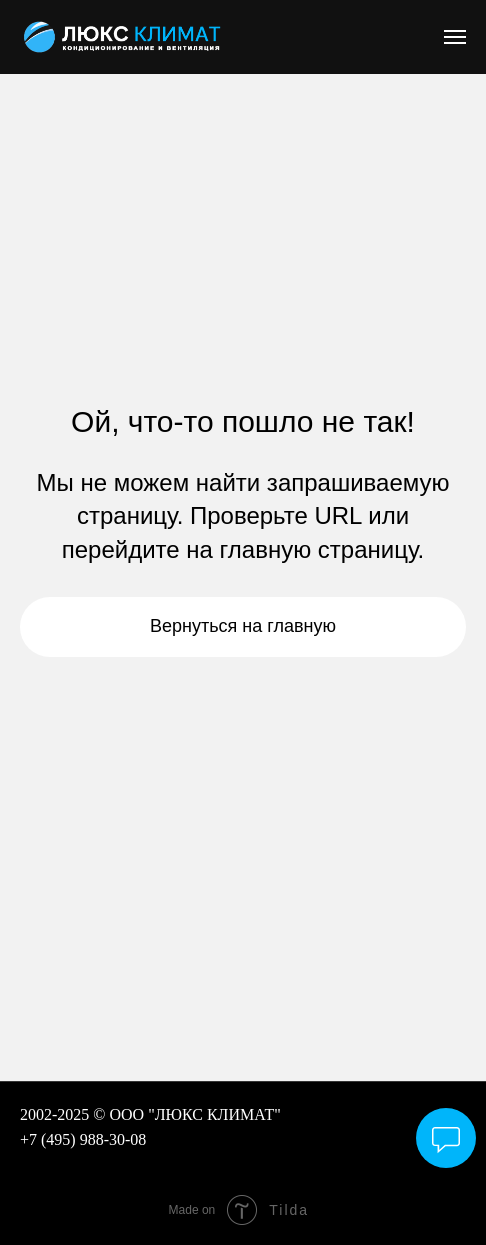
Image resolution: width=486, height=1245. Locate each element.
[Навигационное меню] (455, 37)
